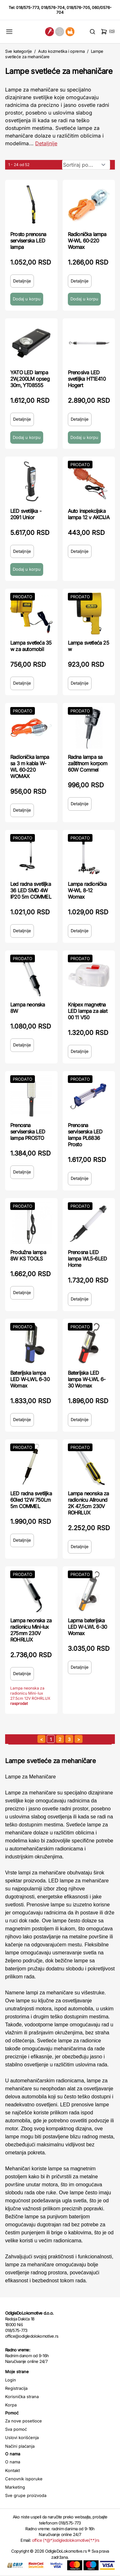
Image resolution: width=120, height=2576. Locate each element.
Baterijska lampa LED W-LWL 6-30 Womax (30, 1379)
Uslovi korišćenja (22, 2437)
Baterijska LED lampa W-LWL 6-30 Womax (87, 1379)
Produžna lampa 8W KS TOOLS (28, 1255)
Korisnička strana (22, 2396)
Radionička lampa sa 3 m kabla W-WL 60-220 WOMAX (29, 766)
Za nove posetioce (23, 2420)
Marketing (15, 2487)
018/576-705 (78, 7)
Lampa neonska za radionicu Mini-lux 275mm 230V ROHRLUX (31, 1630)
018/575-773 (27, 7)
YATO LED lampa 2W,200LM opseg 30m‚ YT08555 (30, 378)
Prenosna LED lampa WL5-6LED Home (87, 1258)
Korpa (11, 2404)
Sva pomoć (16, 2429)
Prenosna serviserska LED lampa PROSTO (27, 1131)
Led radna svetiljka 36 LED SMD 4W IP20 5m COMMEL (30, 890)
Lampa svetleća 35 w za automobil (31, 646)
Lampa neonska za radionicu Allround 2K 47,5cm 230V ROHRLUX (88, 1503)
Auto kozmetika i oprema (61, 51)
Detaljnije (22, 280)
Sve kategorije (18, 51)
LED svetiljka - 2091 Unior (25, 514)
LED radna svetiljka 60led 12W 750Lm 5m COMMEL (31, 1499)
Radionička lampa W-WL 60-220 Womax (87, 240)
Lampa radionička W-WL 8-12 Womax (87, 890)
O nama (12, 2461)
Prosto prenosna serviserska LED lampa (28, 240)
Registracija (16, 2388)
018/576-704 (53, 7)
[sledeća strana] (79, 1739)
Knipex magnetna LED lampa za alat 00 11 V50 (87, 1011)
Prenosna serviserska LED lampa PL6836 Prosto (85, 1135)
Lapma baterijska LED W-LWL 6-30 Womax (87, 1626)
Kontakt (12, 2470)
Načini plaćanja (20, 2446)
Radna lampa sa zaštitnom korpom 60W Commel (88, 763)
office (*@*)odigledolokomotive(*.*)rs (66, 2540)
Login (10, 2379)
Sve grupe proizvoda (25, 2495)
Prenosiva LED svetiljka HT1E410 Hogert (87, 378)
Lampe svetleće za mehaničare (58, 71)
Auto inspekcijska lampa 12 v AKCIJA (88, 514)
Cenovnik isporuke (24, 2478)
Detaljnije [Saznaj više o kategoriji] (46, 143)
